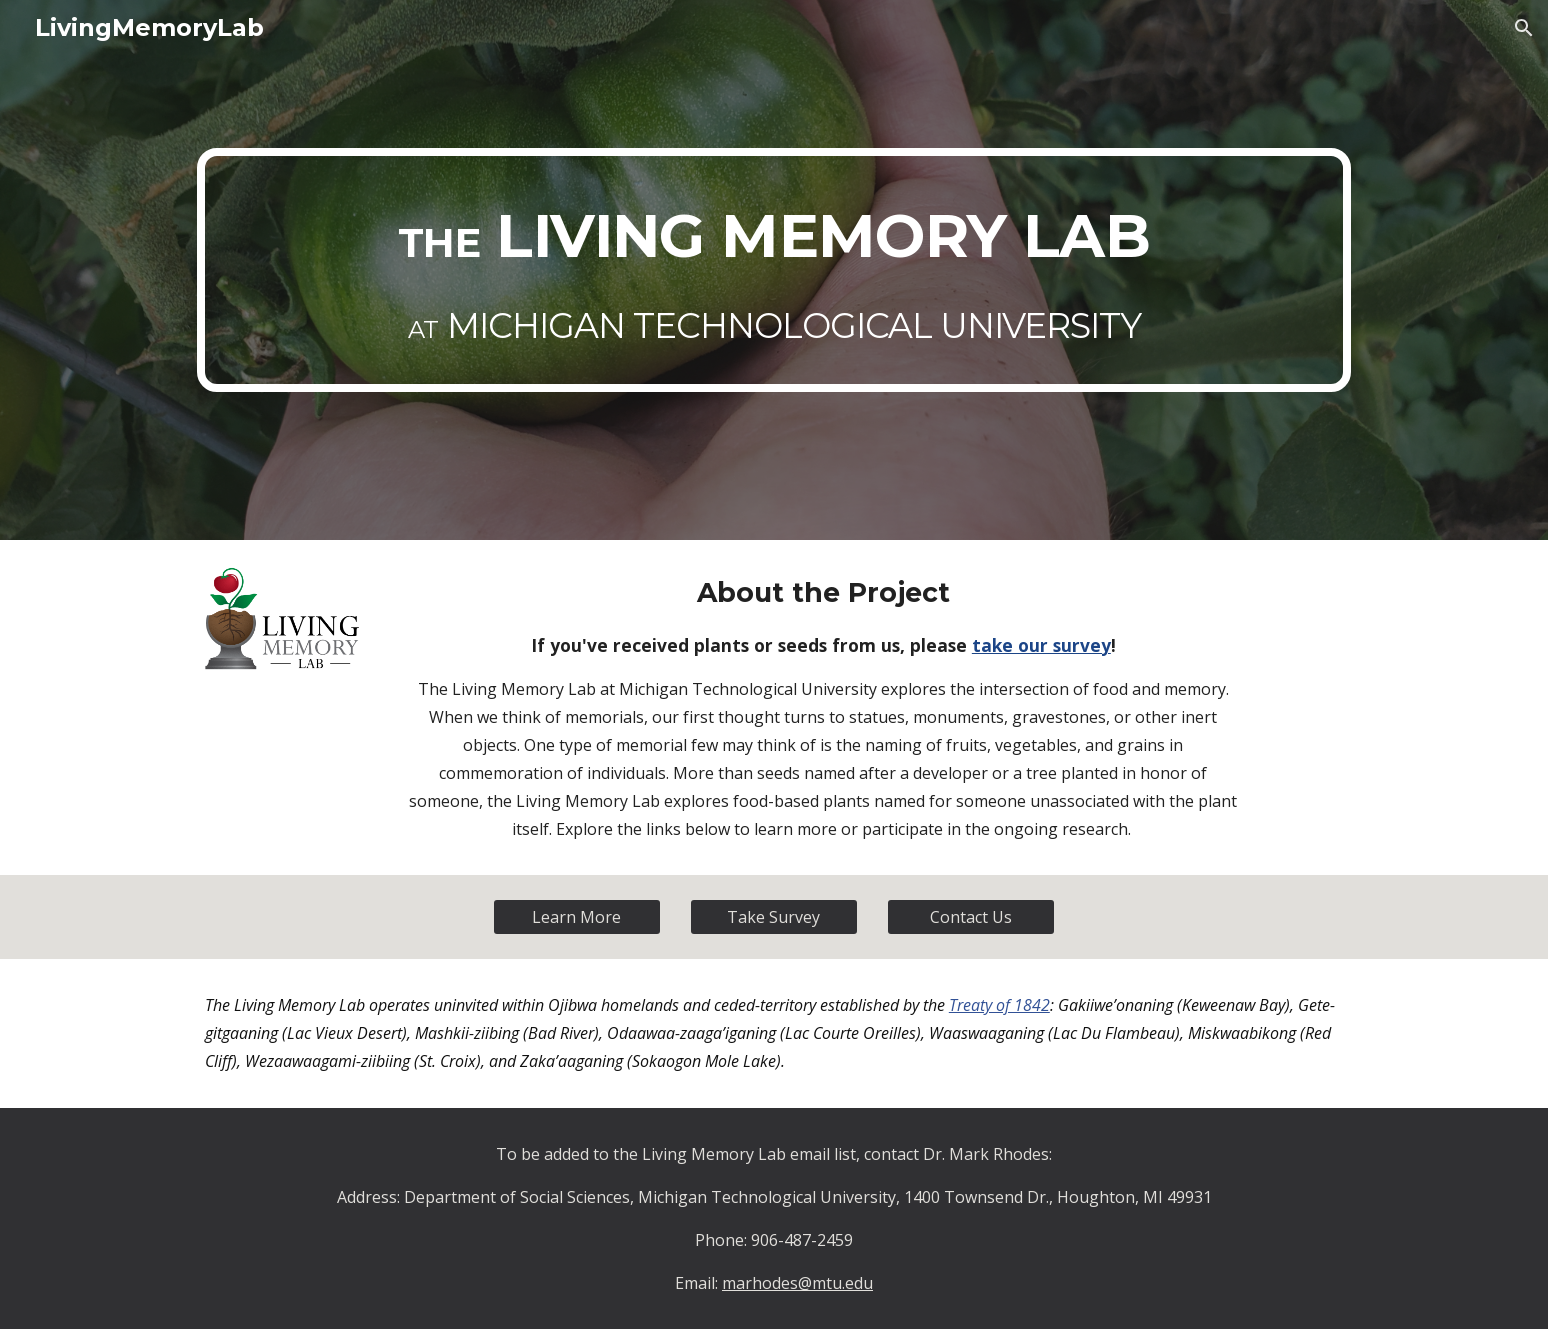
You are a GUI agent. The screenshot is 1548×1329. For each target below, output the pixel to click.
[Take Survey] (774, 917)
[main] (774, 270)
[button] (1524, 28)
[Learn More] (577, 917)
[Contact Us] (971, 917)
